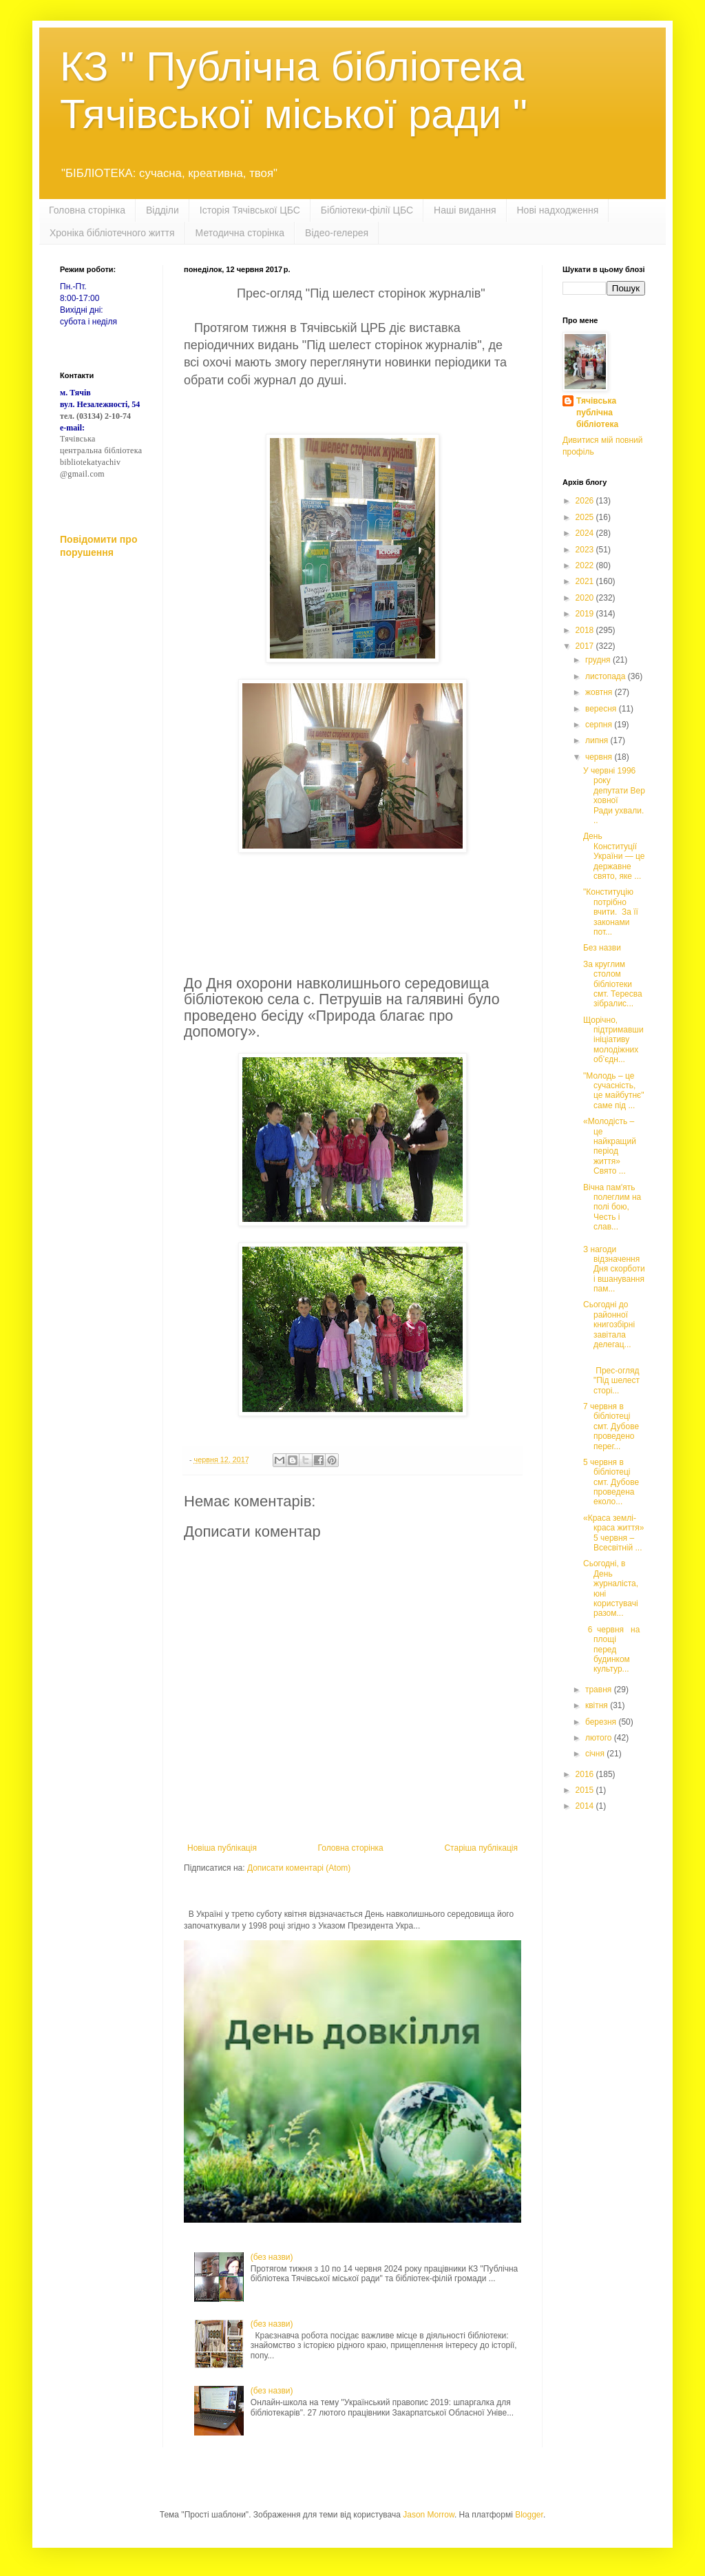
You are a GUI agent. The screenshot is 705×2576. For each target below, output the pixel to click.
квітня (597, 1705)
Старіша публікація (481, 1848)
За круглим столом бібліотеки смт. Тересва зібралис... (612, 984)
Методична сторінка (240, 232)
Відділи (162, 210)
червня (599, 757)
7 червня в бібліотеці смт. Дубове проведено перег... (611, 1426)
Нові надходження (558, 210)
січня (596, 1753)
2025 (586, 517)
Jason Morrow (428, 2515)
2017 (586, 646)
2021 (586, 581)
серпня (599, 724)
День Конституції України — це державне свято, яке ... (613, 856)
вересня (602, 709)
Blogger (529, 2515)
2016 (586, 1774)
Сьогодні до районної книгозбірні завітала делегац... (609, 1324)
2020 (586, 598)
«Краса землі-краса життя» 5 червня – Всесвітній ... (613, 1532)
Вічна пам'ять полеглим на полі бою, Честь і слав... (612, 1207)
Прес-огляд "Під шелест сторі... (611, 1375)
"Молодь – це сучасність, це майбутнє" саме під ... (613, 1090)
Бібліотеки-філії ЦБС (367, 210)
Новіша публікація (222, 1848)
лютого (599, 1738)
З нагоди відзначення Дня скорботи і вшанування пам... (614, 1269)
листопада (606, 676)
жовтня (600, 692)
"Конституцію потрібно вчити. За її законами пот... (610, 912)
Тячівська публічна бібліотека (597, 412)
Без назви (602, 948)
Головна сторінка (87, 210)
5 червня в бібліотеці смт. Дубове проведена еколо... (611, 1482)
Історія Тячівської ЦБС (250, 210)
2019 (586, 614)
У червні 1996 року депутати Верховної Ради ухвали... (614, 795)
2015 (586, 1790)
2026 (586, 501)
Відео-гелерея (336, 232)
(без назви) (272, 2257)
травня (599, 1689)
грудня (599, 660)
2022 (586, 565)
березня (601, 1722)
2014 (586, 1806)
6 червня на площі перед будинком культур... (612, 1649)
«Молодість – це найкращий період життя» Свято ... (609, 1146)
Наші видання (465, 210)
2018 (586, 630)
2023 (586, 549)
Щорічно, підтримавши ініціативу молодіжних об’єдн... (613, 1040)
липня (598, 740)
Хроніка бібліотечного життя (112, 232)
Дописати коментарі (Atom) (298, 1868)
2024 (586, 533)
